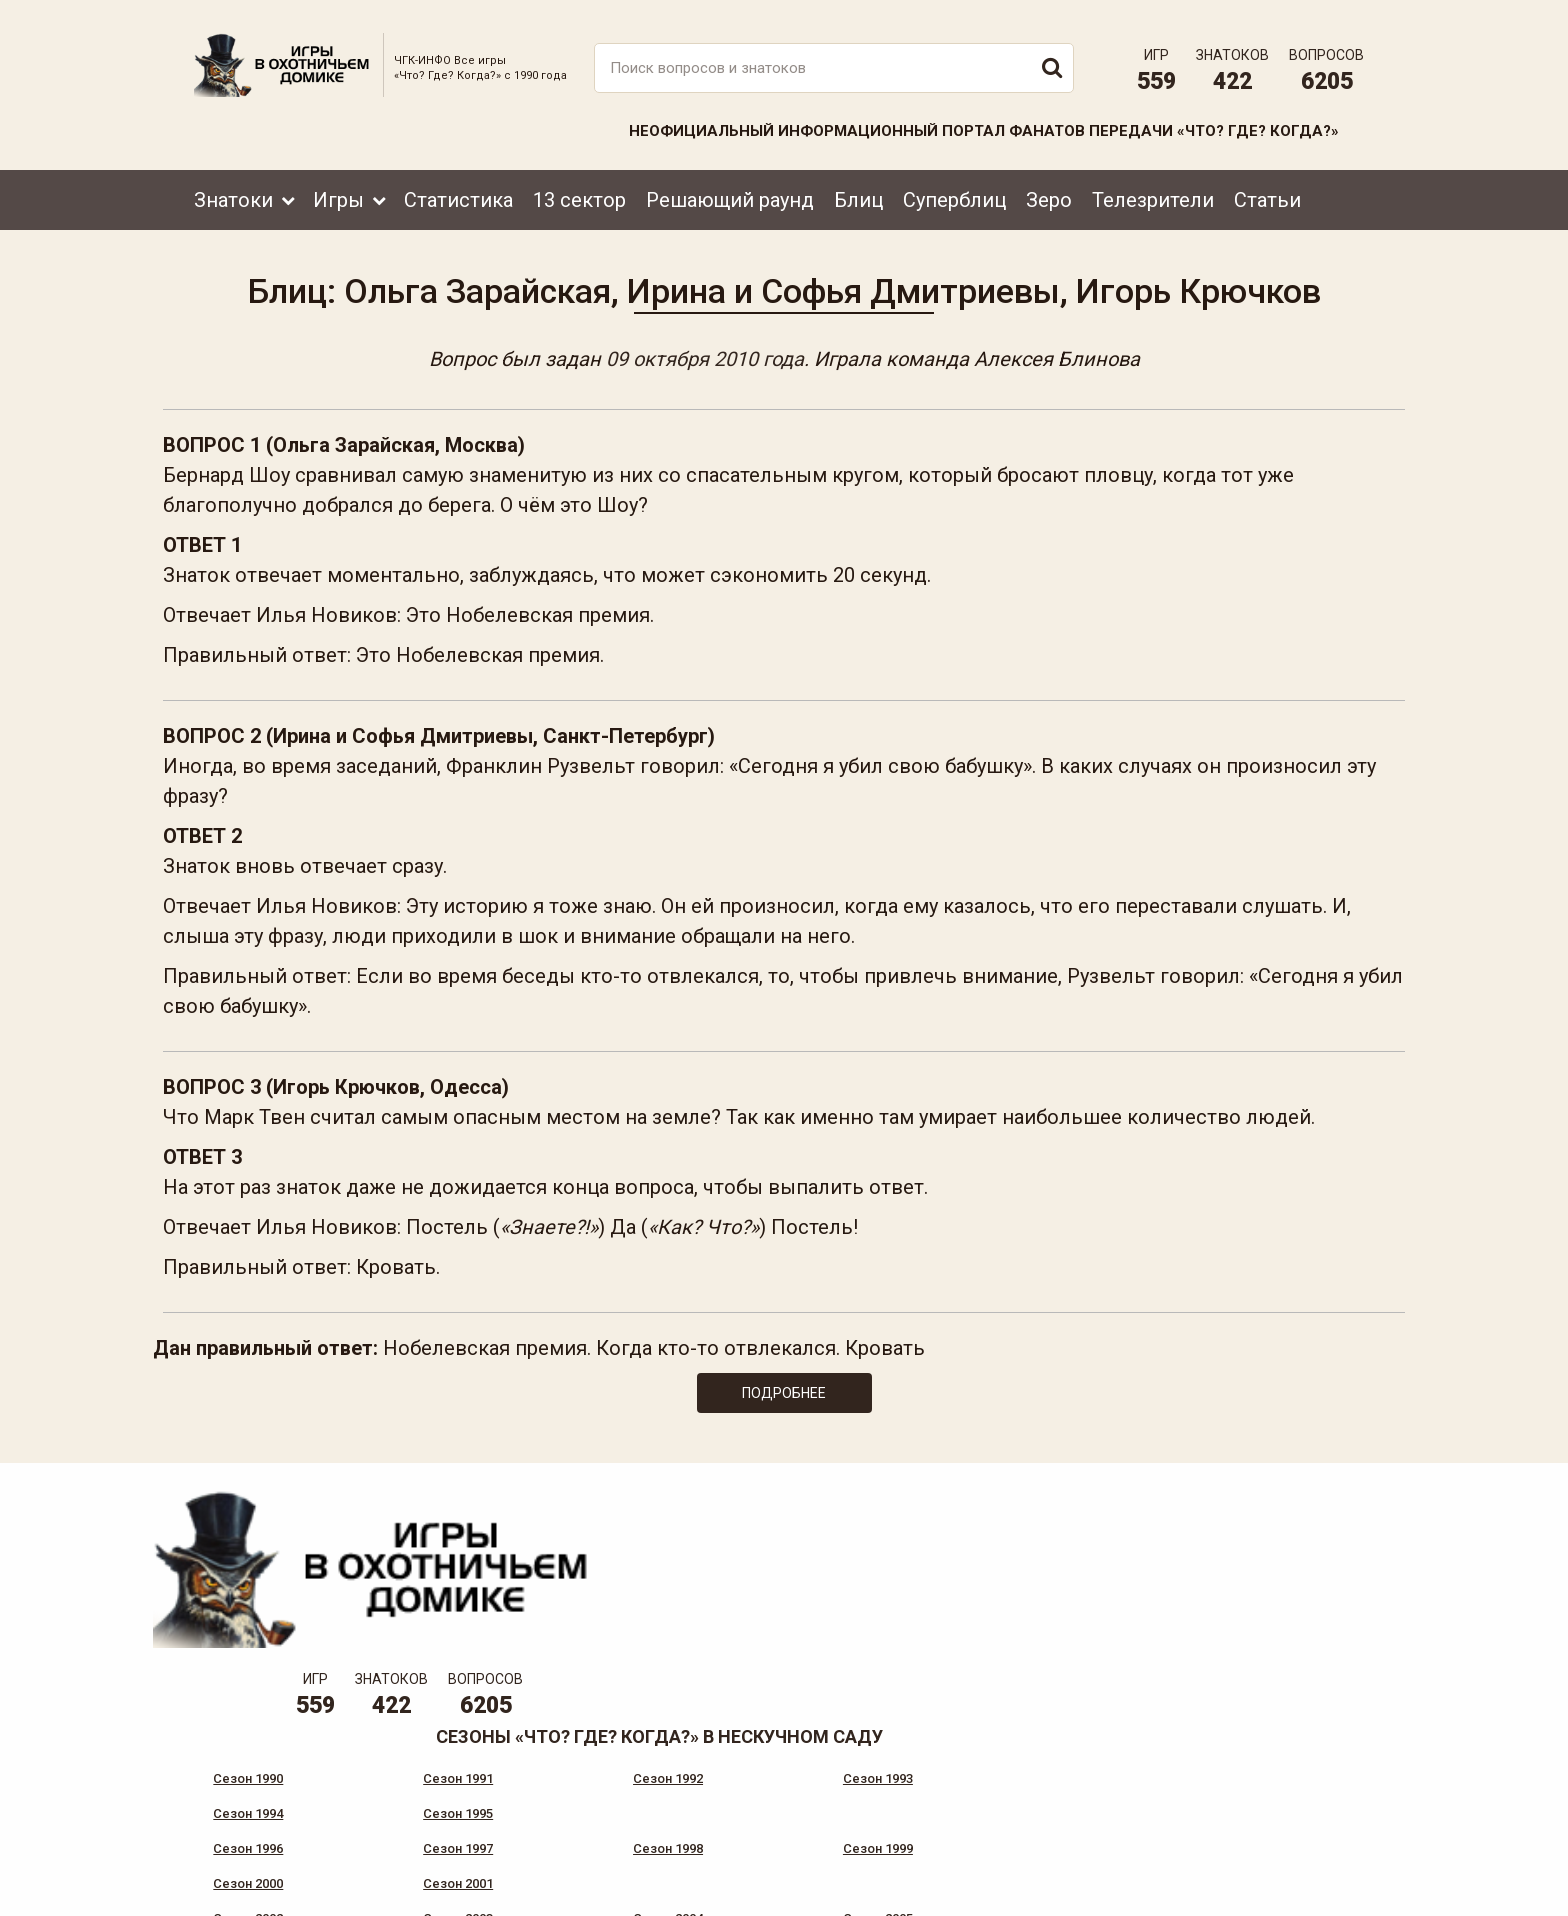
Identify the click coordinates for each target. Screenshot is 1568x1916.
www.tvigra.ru (931, 1811)
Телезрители (1153, 187)
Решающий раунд (730, 187)
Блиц (858, 187)
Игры (338, 187)
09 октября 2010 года (705, 352)
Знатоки (233, 187)
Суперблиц (954, 187)
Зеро (1049, 187)
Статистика (458, 187)
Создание (1303, 1881)
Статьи (1267, 187)
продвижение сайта (1327, 1892)
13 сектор (579, 187)
